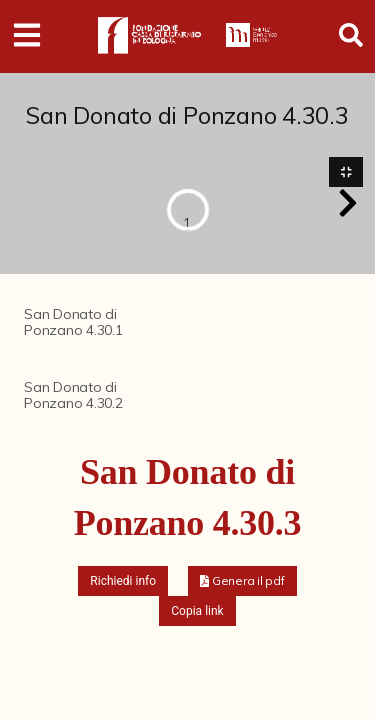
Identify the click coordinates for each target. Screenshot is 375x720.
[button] (348, 203)
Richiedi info (123, 581)
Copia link (197, 611)
